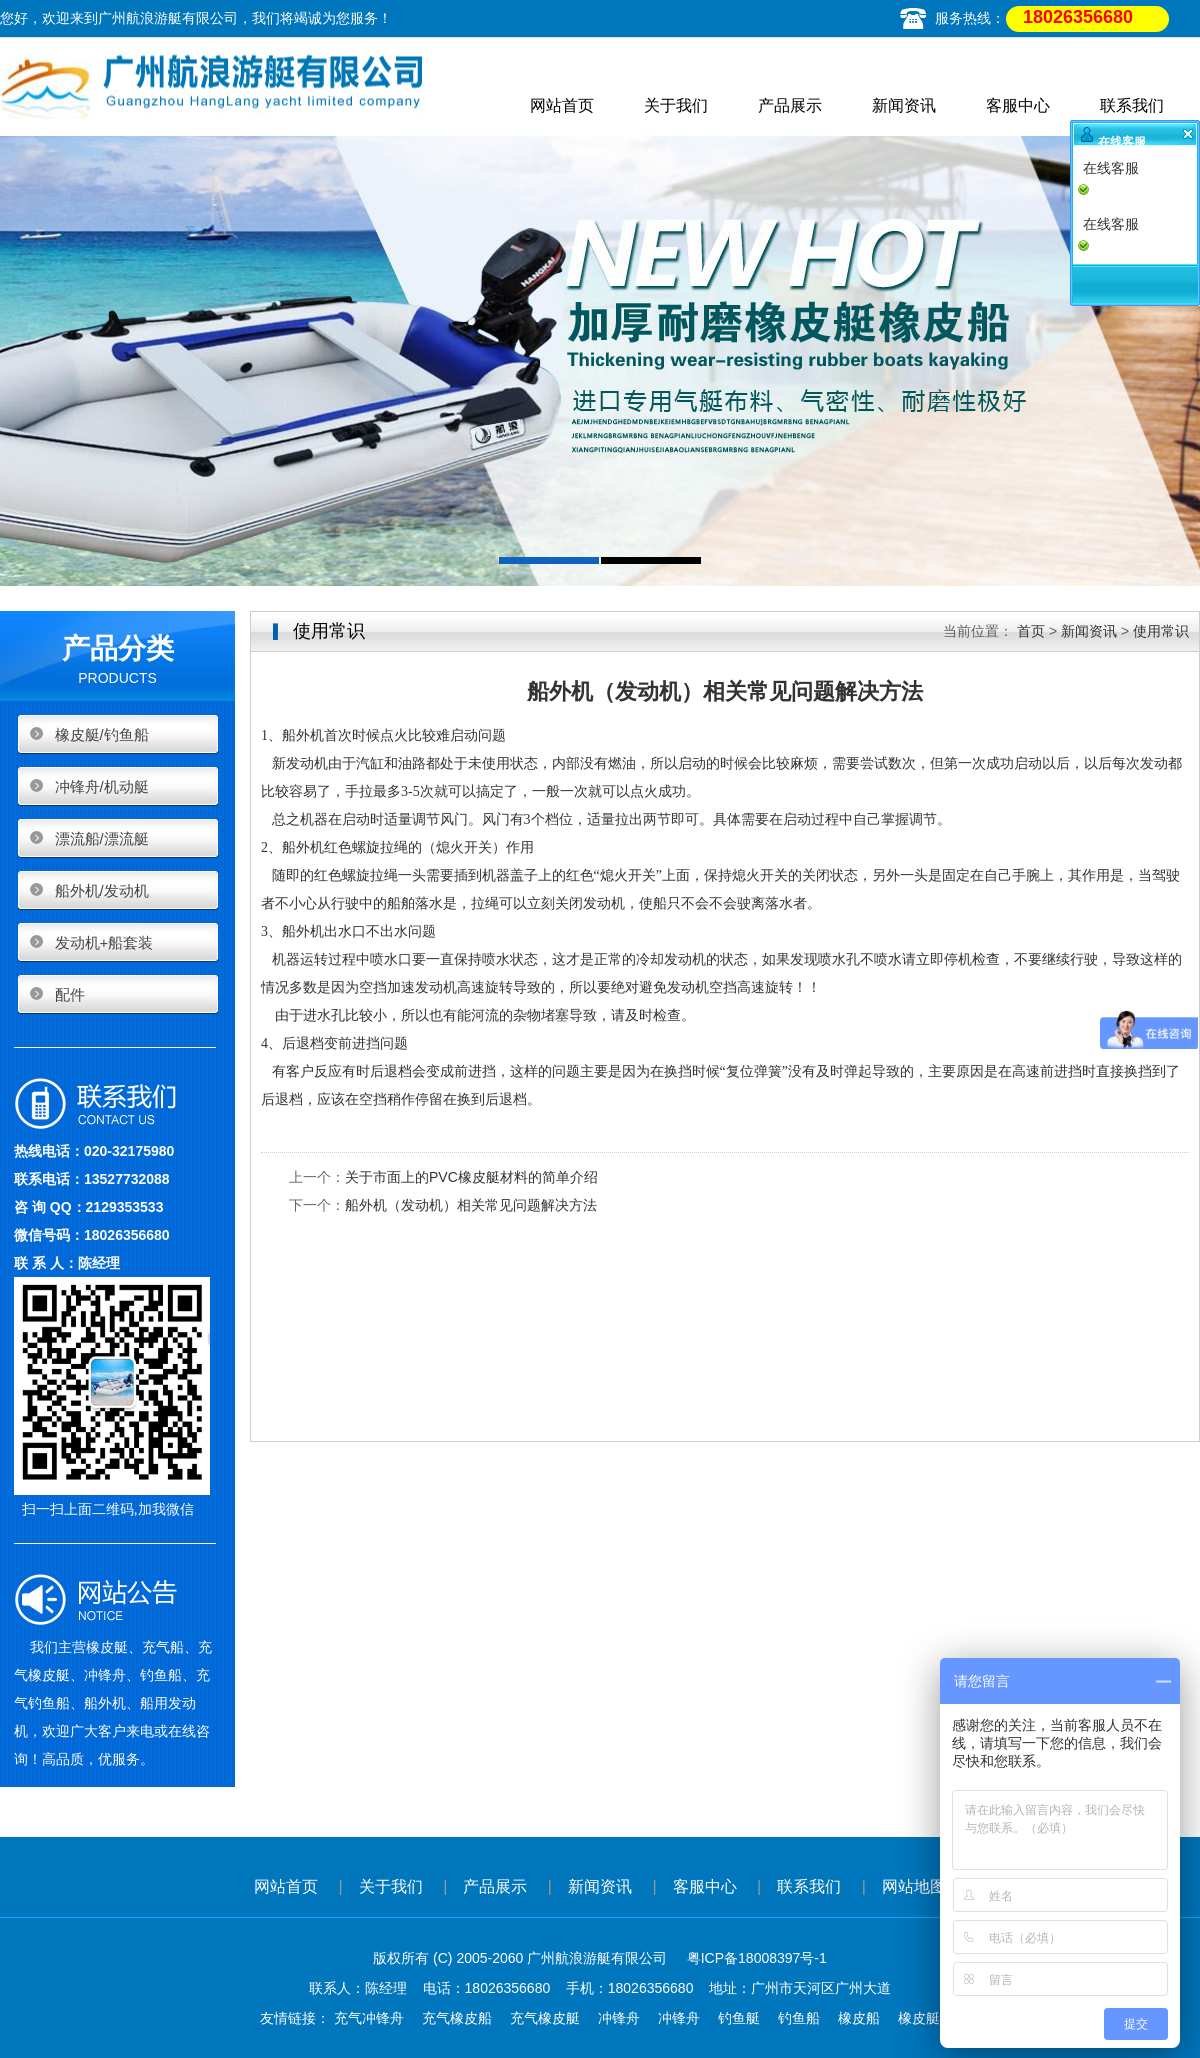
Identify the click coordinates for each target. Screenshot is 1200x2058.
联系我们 (1132, 105)
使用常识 (1161, 631)
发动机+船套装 (104, 942)
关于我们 (676, 105)
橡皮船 (859, 2018)
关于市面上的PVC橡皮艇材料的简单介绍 (471, 1177)
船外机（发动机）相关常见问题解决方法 (471, 1205)
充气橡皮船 (457, 2018)
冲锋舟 (619, 2018)
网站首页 (562, 105)
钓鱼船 (799, 2018)
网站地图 (914, 1886)
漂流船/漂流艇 (102, 838)
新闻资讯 (904, 105)
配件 (70, 994)
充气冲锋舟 (369, 2018)
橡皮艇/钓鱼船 (102, 734)
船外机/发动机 (102, 890)
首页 (1031, 631)
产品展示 (790, 105)
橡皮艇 (919, 2018)
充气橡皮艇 (545, 2018)
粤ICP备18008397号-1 (757, 1958)
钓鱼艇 (739, 2018)
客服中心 (1018, 105)
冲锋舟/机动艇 (102, 786)
